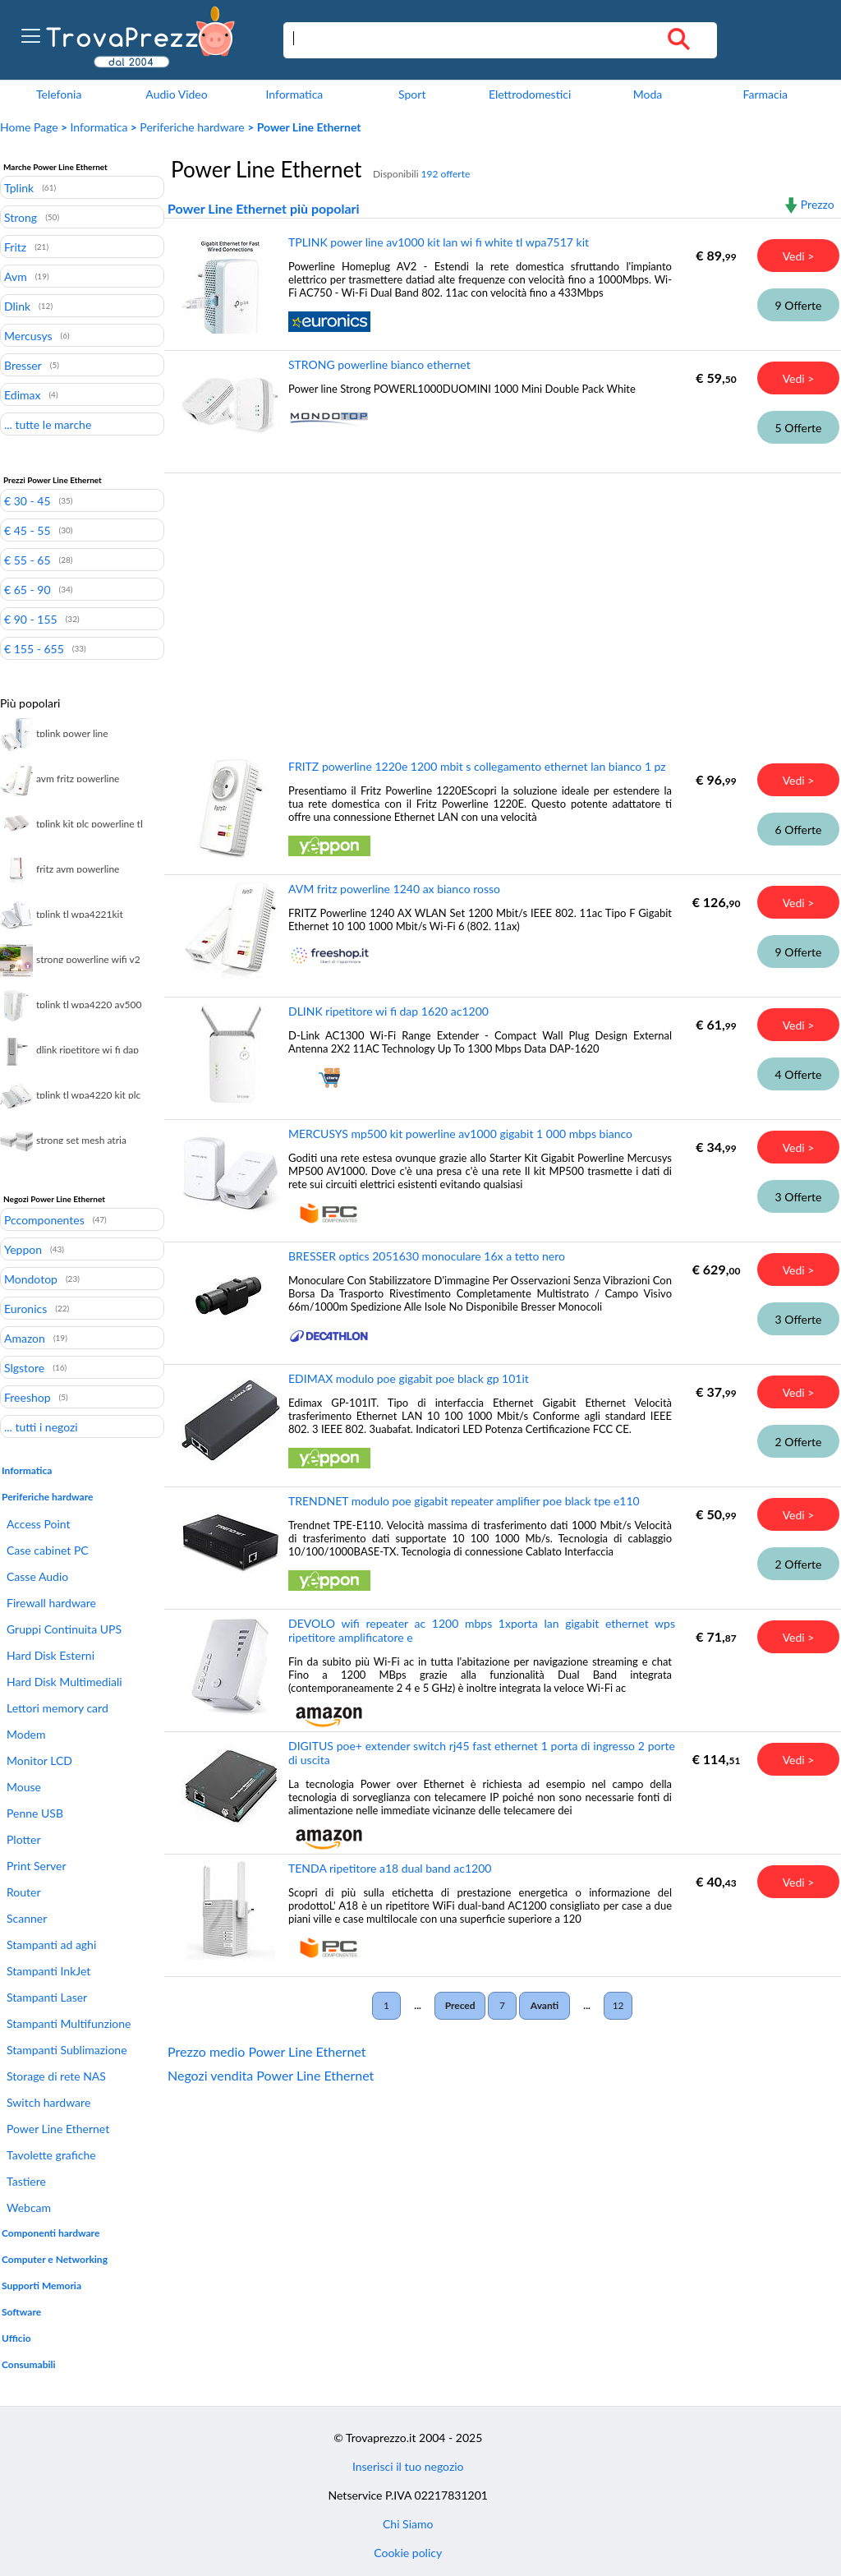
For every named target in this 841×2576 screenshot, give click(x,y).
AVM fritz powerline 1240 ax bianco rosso (394, 889)
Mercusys (28, 335)
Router (24, 1892)
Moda (648, 94)
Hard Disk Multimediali (64, 1682)
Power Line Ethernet (58, 2129)
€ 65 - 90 (27, 589)
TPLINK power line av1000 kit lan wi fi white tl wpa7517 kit (438, 242)
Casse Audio (37, 1576)
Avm (15, 276)
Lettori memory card (57, 1708)
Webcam (29, 2207)
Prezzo (817, 204)
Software (21, 2312)
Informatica (294, 94)
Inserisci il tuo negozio (408, 2466)
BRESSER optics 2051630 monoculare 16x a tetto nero (426, 1256)
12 (618, 2005)
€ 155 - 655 (34, 648)
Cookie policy (408, 2553)
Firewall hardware (51, 1603)
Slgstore (24, 1367)
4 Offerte (798, 1074)
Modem (26, 1734)
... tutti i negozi (41, 1426)
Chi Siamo (408, 2524)
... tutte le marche (47, 424)
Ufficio (16, 2338)
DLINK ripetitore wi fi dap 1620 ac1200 (388, 1011)
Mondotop (30, 1278)
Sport (411, 94)
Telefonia (58, 94)
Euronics (25, 1308)
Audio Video (176, 94)
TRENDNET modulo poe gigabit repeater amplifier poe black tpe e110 (464, 1501)
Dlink (17, 305)
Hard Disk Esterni (50, 1655)
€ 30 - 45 (27, 500)
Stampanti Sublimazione (67, 2050)
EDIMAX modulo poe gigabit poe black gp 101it (408, 1378)
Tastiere (26, 2181)
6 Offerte (798, 829)
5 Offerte (798, 428)
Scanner (27, 1918)
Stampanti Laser (47, 1997)
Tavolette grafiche (51, 2155)
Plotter (24, 1839)
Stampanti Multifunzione (69, 2023)
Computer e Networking (55, 2259)
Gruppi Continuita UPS (64, 1629)
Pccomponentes (44, 1219)
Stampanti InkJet (48, 1971)
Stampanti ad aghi (51, 1945)
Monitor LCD (39, 1760)
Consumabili (29, 2364)
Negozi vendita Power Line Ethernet (271, 2075)
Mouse (24, 1787)
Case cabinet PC (48, 1550)
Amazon (24, 1337)
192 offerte (446, 174)
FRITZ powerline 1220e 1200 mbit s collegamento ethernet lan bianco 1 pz (477, 766)
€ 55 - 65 (27, 559)
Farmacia (765, 94)
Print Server (37, 1866)
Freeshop (27, 1396)
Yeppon (23, 1249)
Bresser (23, 364)
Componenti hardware (50, 2233)
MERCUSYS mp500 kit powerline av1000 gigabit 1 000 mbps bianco (460, 1134)
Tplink (19, 187)
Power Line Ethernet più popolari (264, 208)
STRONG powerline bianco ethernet (379, 364)
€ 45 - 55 (27, 530)
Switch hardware (48, 2102)
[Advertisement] (499, 604)
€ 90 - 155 (30, 618)
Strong (20, 216)
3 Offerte (798, 1197)
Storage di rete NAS (56, 2076)
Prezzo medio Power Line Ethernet (267, 2051)
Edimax (22, 394)
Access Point (39, 1524)
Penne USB (35, 1813)
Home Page (29, 127)
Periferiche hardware (192, 127)
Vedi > (799, 256)
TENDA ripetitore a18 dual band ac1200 (389, 1868)
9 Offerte (798, 305)
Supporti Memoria (41, 2285)
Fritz (15, 246)
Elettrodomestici (530, 94)
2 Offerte (798, 1442)
